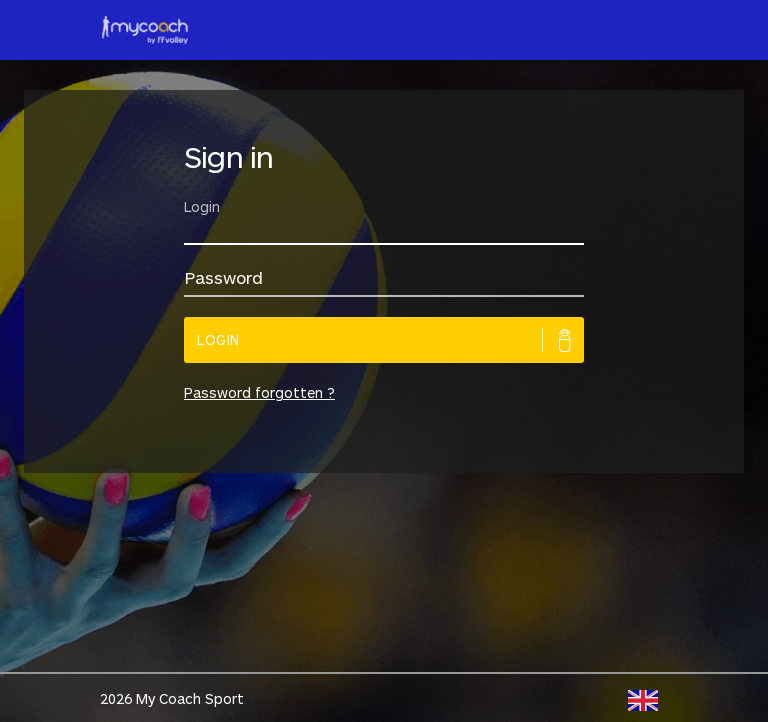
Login (218, 339)
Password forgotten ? (259, 392)
